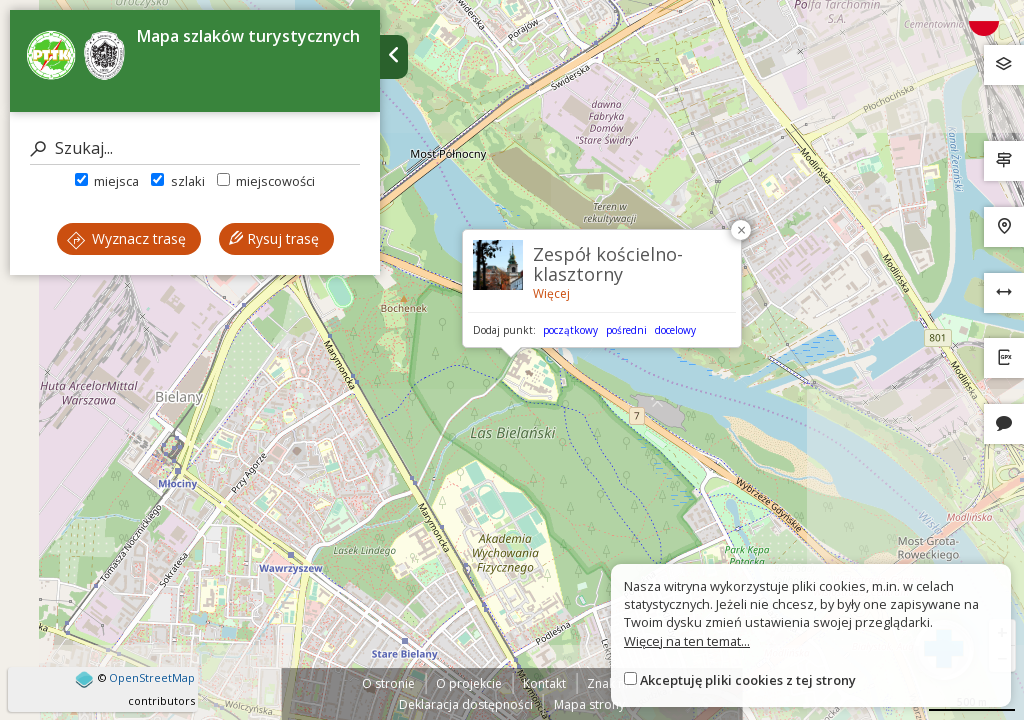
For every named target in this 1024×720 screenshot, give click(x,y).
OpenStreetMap (152, 677)
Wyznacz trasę (126, 238)
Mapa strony (589, 704)
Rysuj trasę (274, 238)
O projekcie (469, 683)
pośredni (626, 330)
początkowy (570, 330)
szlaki (177, 181)
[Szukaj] (195, 148)
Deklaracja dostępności (466, 704)
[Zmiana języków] (991, 21)
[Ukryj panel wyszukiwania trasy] (394, 57)
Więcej (551, 293)
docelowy (675, 330)
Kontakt (544, 683)
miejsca (107, 181)
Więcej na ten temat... (687, 641)
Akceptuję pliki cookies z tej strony (748, 680)
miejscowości (266, 181)
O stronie (388, 683)
